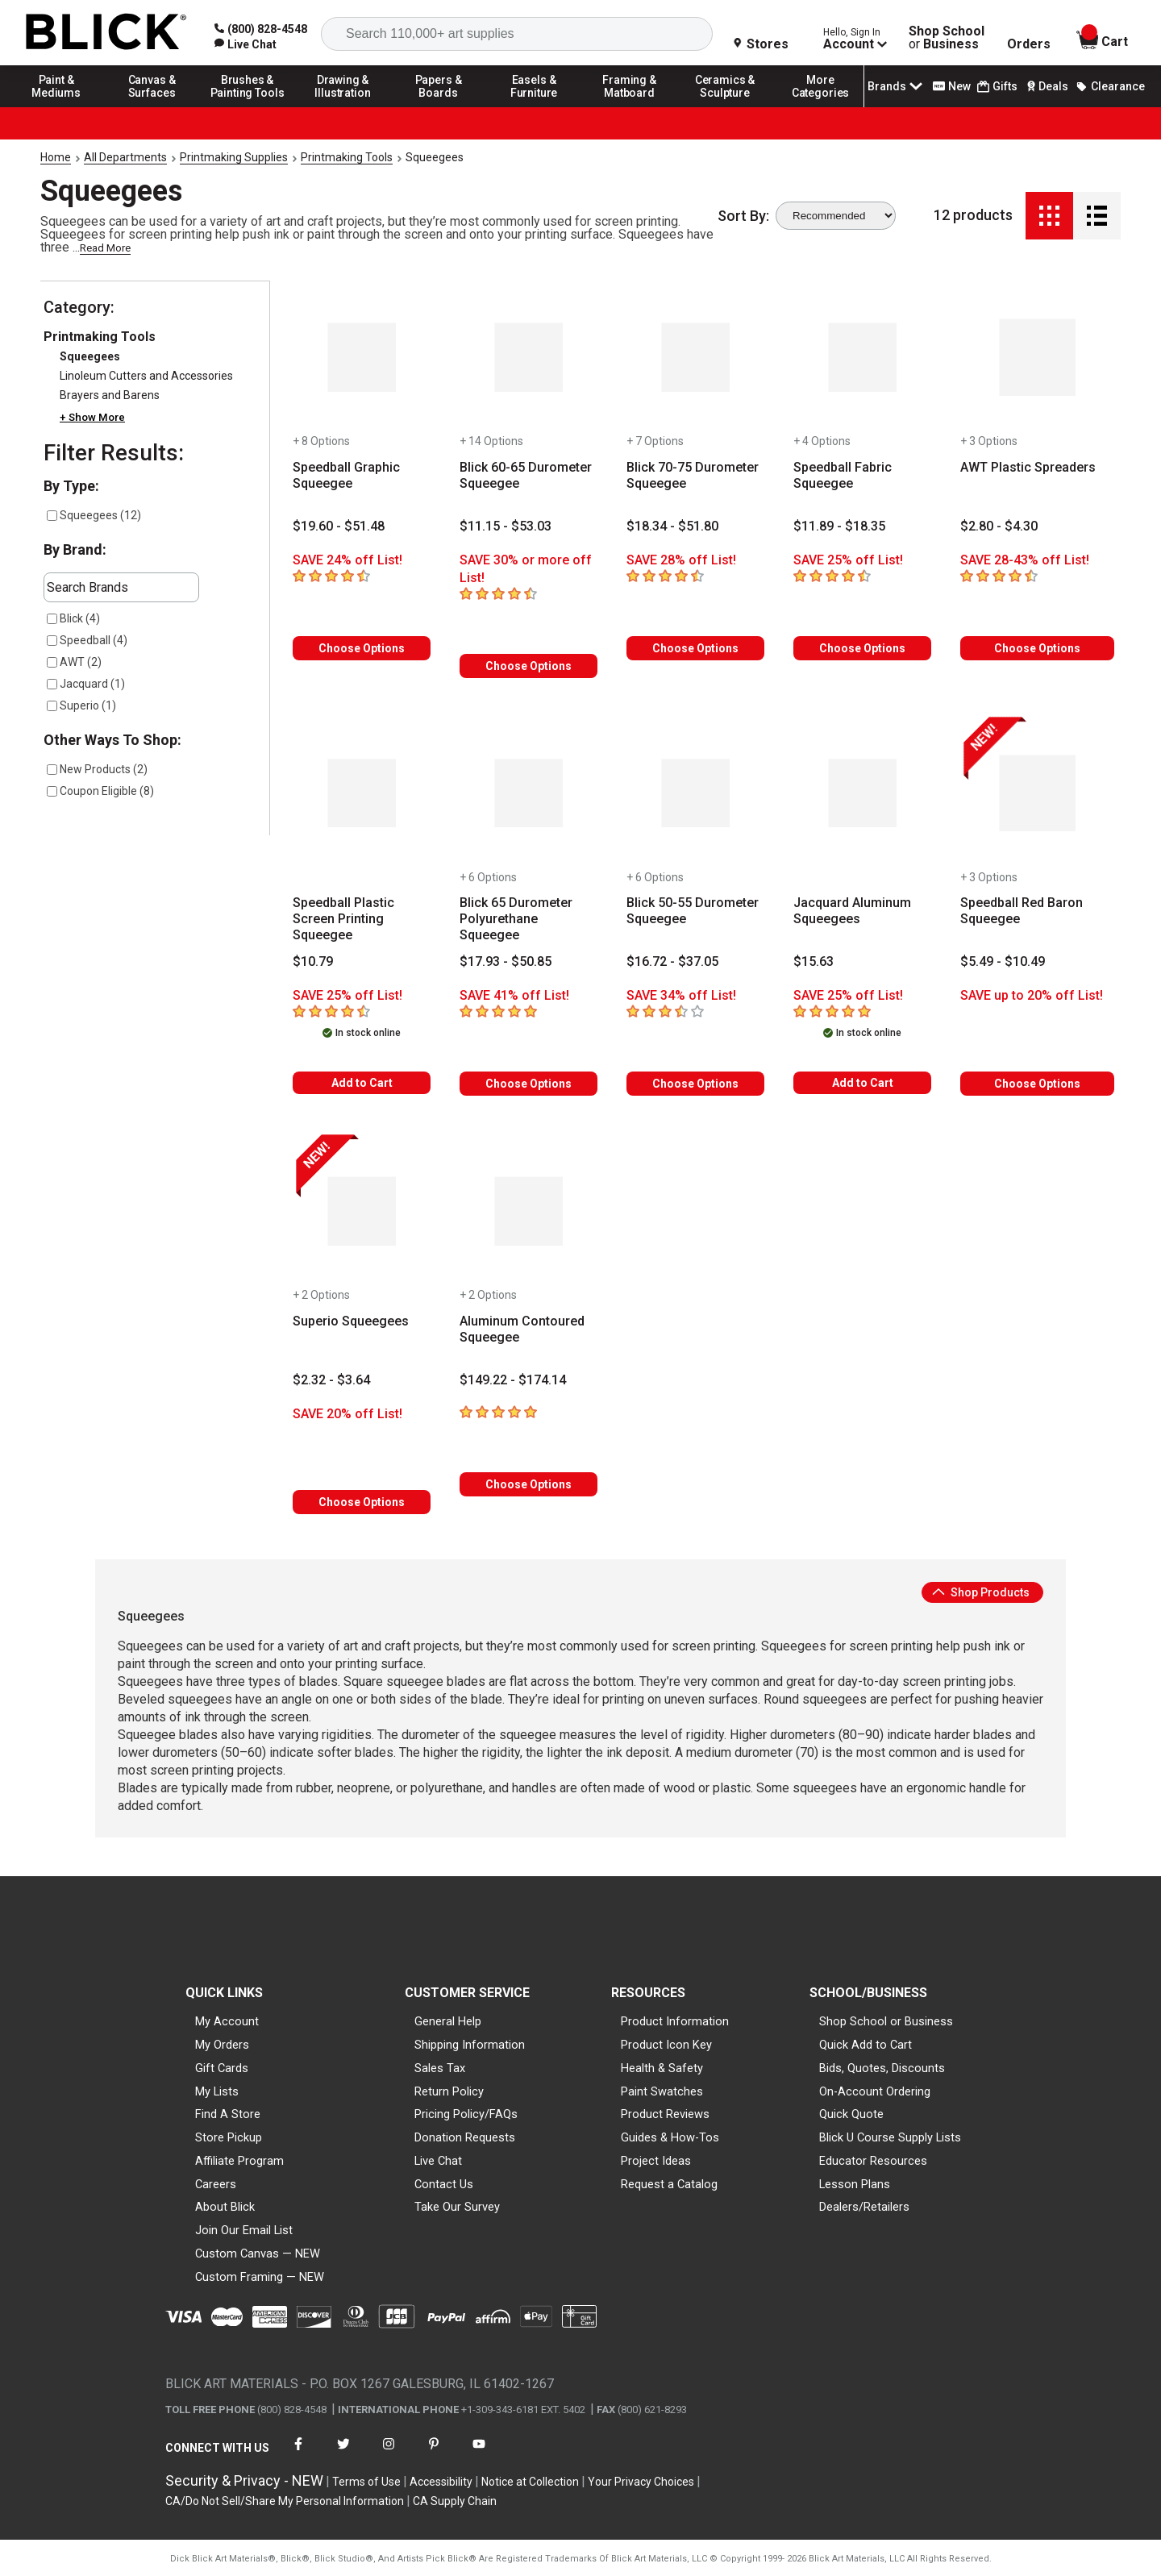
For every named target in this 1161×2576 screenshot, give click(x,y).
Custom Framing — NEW (259, 2277)
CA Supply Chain (455, 2501)
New (952, 86)
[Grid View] (1049, 215)
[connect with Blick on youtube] (479, 2454)
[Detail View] (1097, 215)
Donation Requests (464, 2137)
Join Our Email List (244, 2230)
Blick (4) (73, 618)
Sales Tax (439, 2068)
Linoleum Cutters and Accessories (146, 375)
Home (55, 157)
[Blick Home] (106, 32)
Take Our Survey (457, 2206)
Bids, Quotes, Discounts (882, 2068)
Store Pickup (228, 2137)
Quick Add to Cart (865, 2044)
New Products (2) (97, 769)
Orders (1029, 44)
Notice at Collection (530, 2481)
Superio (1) (81, 705)
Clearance (1110, 86)
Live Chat (438, 2161)
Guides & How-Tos (670, 2137)
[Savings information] (362, 560)
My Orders (222, 2044)
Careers (215, 2184)
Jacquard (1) (86, 683)
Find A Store (227, 2114)
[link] (245, 44)
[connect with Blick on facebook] (298, 2454)
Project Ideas (656, 2161)
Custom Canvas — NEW (257, 2253)
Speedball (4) (87, 640)
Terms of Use (366, 2481)
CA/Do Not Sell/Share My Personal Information (284, 2501)
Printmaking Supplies (234, 157)
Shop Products (981, 1592)
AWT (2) (74, 661)
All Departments (125, 157)
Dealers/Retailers (864, 2206)
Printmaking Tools (347, 157)
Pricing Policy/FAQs (466, 2114)
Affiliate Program (239, 2161)
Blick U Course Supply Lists (890, 2137)
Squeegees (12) (94, 515)
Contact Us (443, 2184)
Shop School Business (946, 38)
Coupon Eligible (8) (100, 790)
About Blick (225, 2206)
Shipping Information (469, 2044)
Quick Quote (851, 2114)
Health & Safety (662, 2068)
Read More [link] (105, 248)
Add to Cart (362, 1082)
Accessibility (441, 2481)
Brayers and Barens (110, 395)
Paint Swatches (662, 2091)
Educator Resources (873, 2161)
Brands (897, 86)
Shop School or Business (886, 2021)
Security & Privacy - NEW (244, 2480)
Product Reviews (665, 2114)
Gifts (997, 86)
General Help (447, 2021)
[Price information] (339, 526)
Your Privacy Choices (641, 2481)
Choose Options (361, 648)
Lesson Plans (854, 2184)
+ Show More (92, 417)
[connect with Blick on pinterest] (434, 2454)
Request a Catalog (669, 2184)
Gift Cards (221, 2068)
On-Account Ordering (874, 2091)
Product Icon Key (666, 2044)
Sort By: (743, 216)
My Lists (217, 2091)
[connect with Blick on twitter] (343, 2454)
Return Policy (449, 2091)
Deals (1046, 86)
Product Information (675, 2021)
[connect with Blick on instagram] (388, 2454)
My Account (227, 2021)
